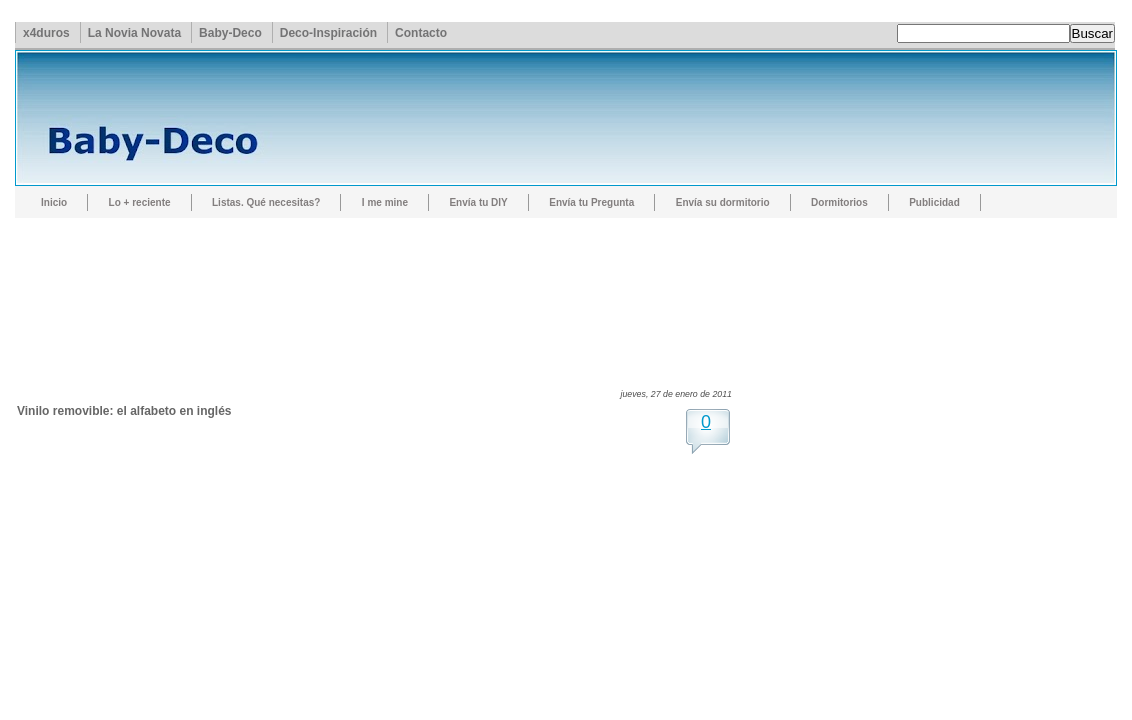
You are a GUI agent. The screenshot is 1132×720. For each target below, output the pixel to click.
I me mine (385, 202)
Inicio (54, 202)
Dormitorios (839, 202)
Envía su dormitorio (723, 202)
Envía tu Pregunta (591, 202)
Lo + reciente (140, 202)
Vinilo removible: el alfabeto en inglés (124, 411)
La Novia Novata (134, 33)
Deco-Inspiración (328, 33)
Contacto (421, 33)
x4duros (46, 33)
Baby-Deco (230, 33)
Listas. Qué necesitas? (266, 202)
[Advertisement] (381, 285)
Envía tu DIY (478, 202)
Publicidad (934, 202)
